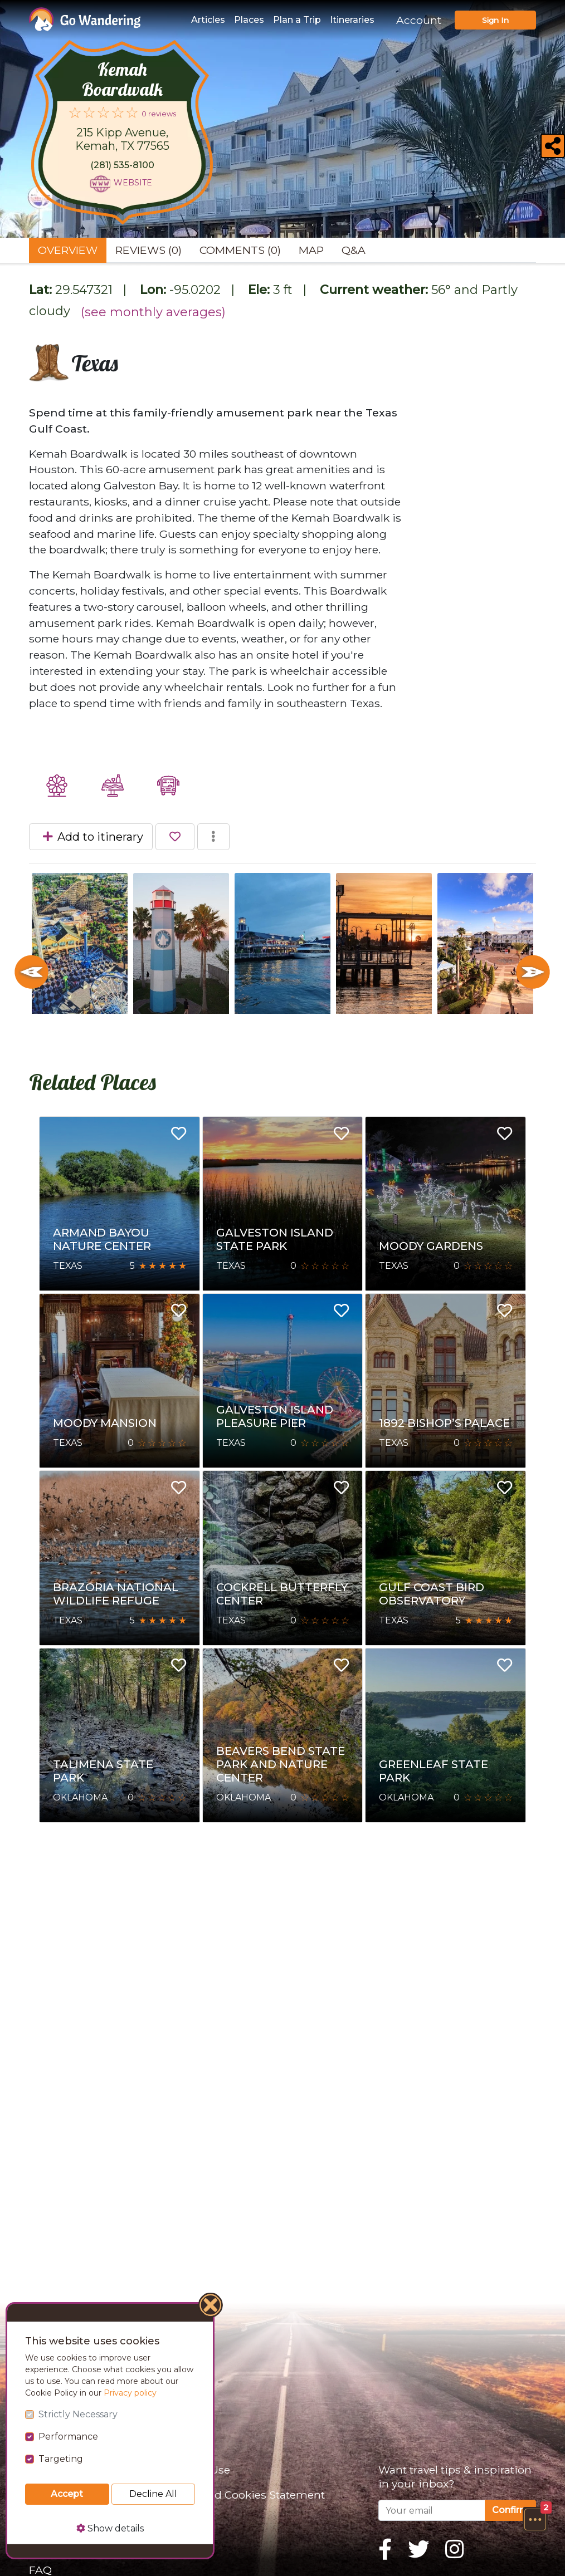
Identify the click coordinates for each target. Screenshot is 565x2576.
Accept (67, 2494)
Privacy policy (130, 2393)
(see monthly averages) (153, 312)
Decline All (153, 2494)
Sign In (495, 20)
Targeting (60, 2459)
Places (249, 19)
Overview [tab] (68, 250)
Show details (110, 2528)
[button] (535, 2519)
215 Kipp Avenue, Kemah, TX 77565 (122, 139)
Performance (68, 2436)
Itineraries (352, 19)
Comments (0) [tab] (240, 250)
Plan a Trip (297, 19)
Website (133, 183)
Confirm (510, 2510)
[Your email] (431, 2510)
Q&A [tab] (354, 250)
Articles (208, 19)
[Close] (211, 2306)
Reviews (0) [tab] (148, 250)
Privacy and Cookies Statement (242, 2494)
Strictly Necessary (78, 2414)
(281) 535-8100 (122, 165)
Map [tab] (311, 250)
